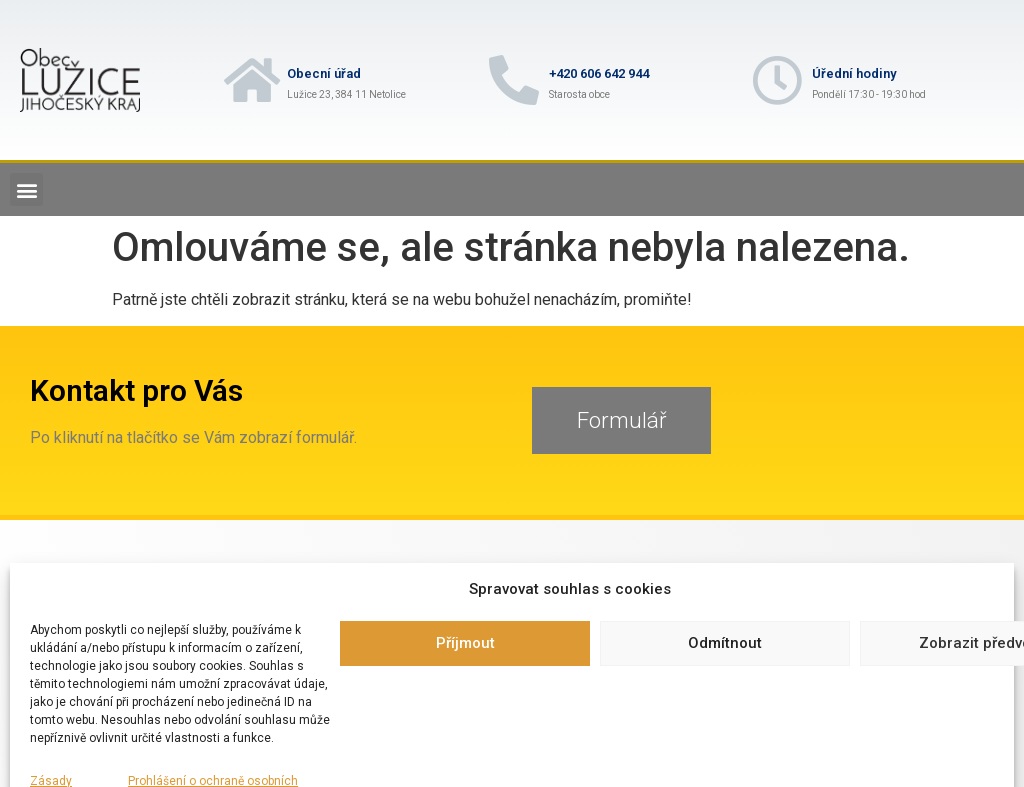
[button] (26, 189)
